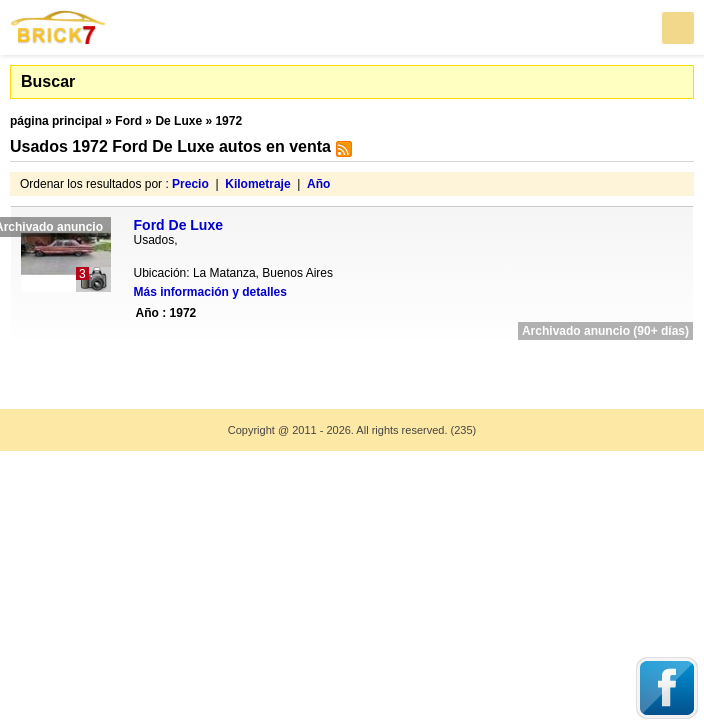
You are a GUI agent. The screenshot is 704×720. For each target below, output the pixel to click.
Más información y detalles (210, 292)
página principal (56, 121)
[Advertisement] (352, 361)
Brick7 (59, 27)
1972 (228, 121)
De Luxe (178, 121)
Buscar (48, 81)
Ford (128, 121)
